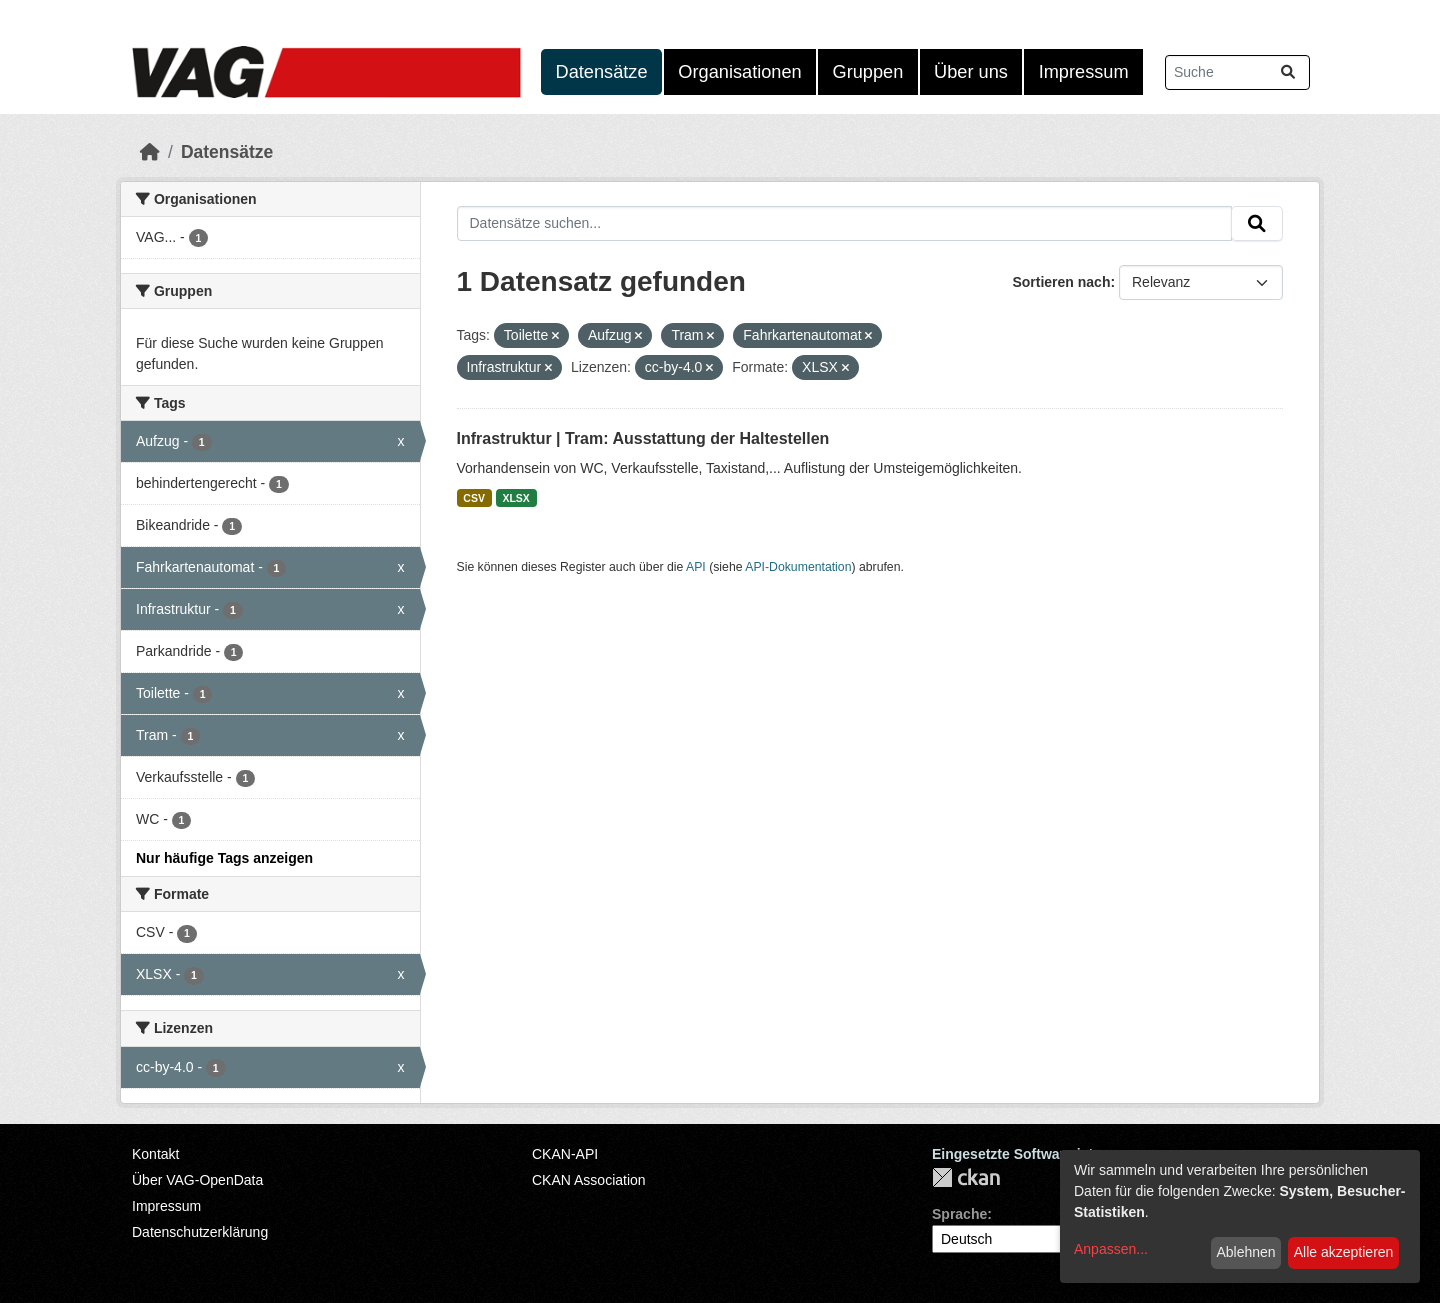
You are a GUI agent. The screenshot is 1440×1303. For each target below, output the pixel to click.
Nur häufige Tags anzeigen (224, 858)
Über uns (971, 72)
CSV (474, 498)
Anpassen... (1111, 1249)
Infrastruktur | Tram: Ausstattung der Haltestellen (643, 438)
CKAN (966, 1177)
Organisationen (739, 72)
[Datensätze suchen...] (1237, 72)
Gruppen (868, 72)
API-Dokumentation (798, 567)
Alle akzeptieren (1344, 1252)
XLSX (515, 498)
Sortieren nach (1061, 282)
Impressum (1084, 72)
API (696, 567)
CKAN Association (589, 1180)
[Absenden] (1288, 72)
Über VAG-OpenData (197, 1180)
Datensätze (602, 72)
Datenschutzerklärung (200, 1232)
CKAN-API (565, 1154)
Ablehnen (1245, 1252)
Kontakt (155, 1154)
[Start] (150, 152)
